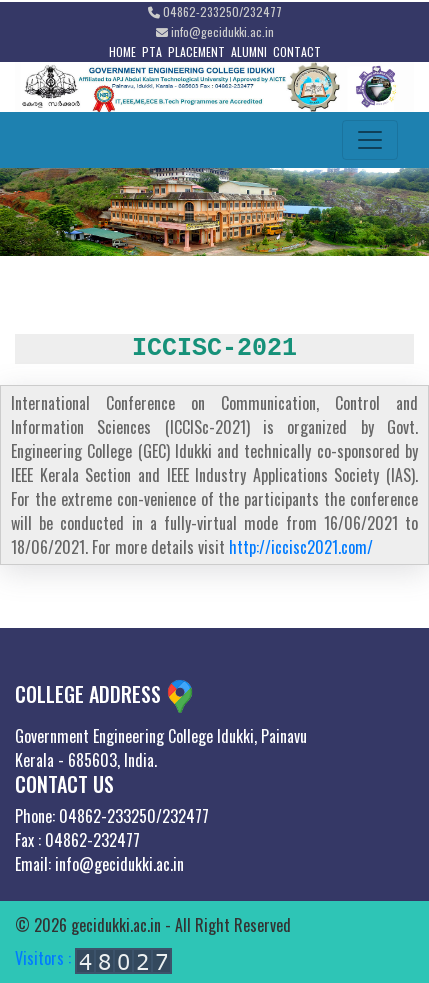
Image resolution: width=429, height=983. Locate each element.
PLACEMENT (196, 51)
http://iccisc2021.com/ (301, 547)
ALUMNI (249, 51)
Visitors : (93, 958)
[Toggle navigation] (370, 140)
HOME (122, 51)
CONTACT (297, 51)
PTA (152, 51)
